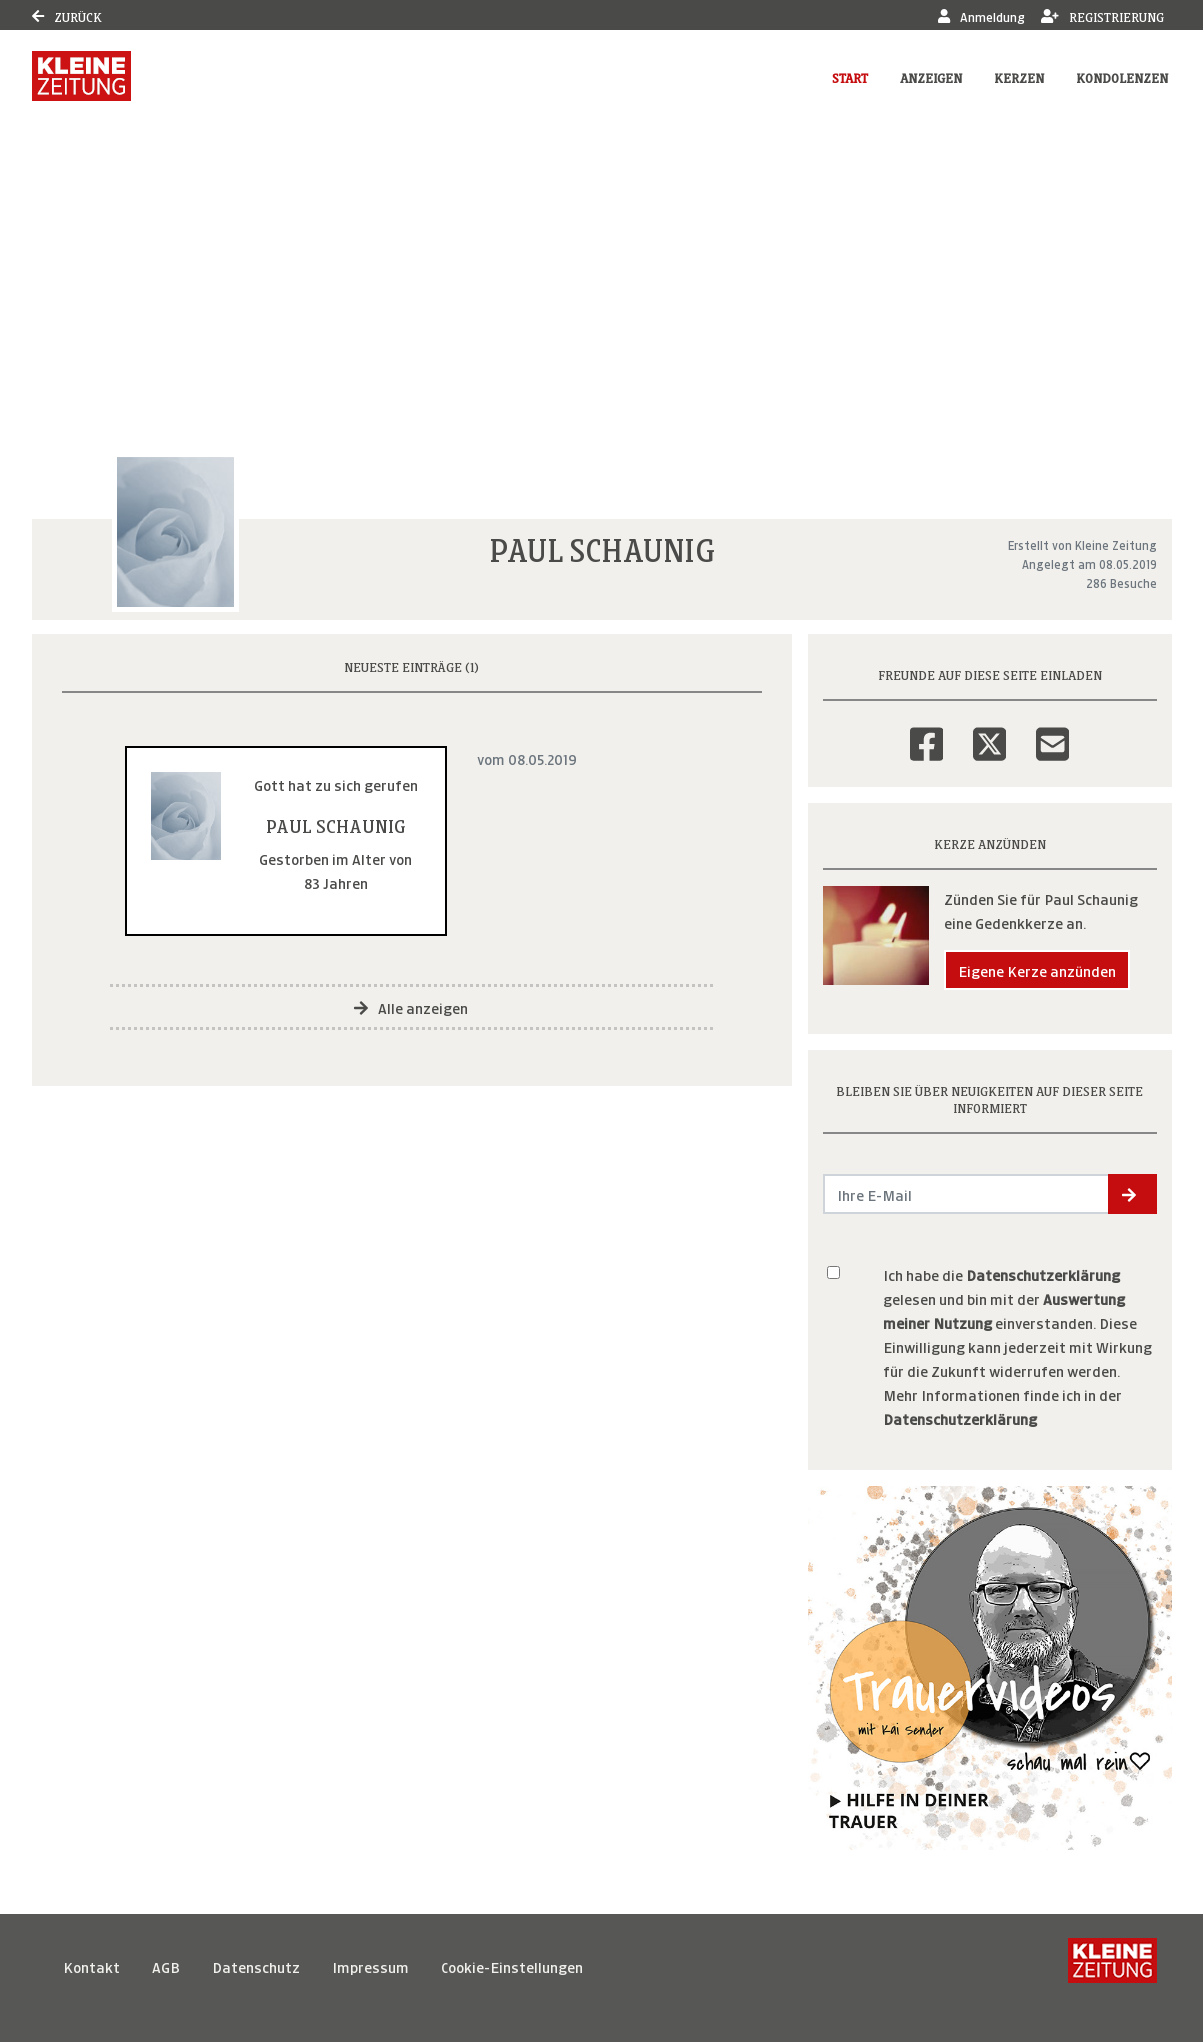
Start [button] (850, 76)
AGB (166, 1965)
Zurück (67, 15)
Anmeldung (981, 15)
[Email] (1052, 731)
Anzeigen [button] (931, 76)
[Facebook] (926, 731)
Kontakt (91, 1965)
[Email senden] (966, 1194)
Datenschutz (256, 1965)
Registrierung (1102, 15)
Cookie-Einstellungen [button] (512, 1965)
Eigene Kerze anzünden (1037, 969)
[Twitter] (989, 731)
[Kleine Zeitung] (1112, 1966)
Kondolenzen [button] (1122, 76)
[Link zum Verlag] (81, 76)
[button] (1132, 1194)
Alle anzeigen (411, 1006)
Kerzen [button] (1019, 76)
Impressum (370, 1965)
